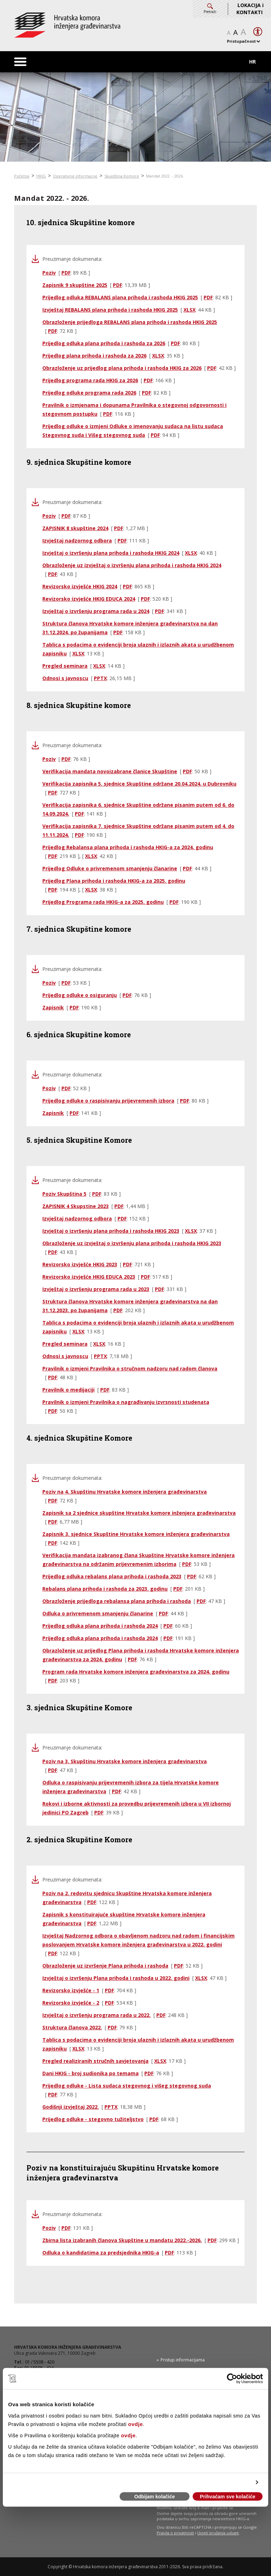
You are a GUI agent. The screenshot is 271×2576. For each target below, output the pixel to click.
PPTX (100, 678)
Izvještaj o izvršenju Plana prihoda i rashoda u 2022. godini (115, 1978)
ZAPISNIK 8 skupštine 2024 (75, 528)
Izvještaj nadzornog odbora (77, 540)
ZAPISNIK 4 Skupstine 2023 (75, 1206)
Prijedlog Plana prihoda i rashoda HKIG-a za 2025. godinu (113, 880)
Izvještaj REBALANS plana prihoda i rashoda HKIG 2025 (110, 309)
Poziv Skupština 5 (64, 1193)
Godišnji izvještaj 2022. (70, 2106)
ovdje (135, 2424)
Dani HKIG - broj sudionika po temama (90, 2073)
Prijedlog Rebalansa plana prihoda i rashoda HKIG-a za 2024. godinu (127, 847)
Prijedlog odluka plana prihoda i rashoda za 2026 (103, 343)
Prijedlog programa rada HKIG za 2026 (90, 380)
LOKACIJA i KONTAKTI (250, 9)
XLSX (189, 309)
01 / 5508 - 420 (39, 2362)
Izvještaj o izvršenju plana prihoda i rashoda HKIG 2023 (110, 1230)
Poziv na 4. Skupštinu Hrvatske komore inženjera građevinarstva (124, 1491)
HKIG (41, 176)
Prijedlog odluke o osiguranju (79, 995)
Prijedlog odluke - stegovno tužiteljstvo (93, 2119)
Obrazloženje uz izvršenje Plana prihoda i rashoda (105, 1965)
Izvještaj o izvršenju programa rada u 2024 (95, 611)
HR (252, 61)
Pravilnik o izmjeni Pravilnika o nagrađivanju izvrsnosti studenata (125, 1402)
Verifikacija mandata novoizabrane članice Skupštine (109, 771)
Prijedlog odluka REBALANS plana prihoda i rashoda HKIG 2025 (120, 297)
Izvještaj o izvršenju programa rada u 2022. (96, 2015)
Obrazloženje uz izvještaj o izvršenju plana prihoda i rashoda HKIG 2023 (131, 1243)
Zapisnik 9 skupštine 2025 (74, 285)
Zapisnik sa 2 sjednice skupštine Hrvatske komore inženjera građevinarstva (139, 1512)
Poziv (49, 272)
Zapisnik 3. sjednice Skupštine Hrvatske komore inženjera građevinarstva (136, 1534)
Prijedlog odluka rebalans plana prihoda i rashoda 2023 (111, 1576)
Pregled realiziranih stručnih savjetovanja (95, 2061)
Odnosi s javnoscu (65, 678)
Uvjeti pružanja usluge (218, 2532)
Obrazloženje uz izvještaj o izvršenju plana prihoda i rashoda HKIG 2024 (131, 565)
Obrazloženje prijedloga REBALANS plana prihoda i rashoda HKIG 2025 (129, 322)
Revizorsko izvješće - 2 (70, 2002)
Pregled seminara (65, 665)
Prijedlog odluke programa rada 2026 (89, 392)
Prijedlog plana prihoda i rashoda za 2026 (94, 355)
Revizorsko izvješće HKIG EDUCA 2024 (88, 598)
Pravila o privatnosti (175, 2532)
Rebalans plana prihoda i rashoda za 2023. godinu (105, 1588)
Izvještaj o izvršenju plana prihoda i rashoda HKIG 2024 (110, 553)
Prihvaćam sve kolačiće (227, 2496)
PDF (66, 272)
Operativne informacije (75, 176)
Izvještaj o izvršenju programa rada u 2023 (95, 1289)
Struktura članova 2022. (72, 2027)
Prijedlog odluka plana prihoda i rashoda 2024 (100, 1625)
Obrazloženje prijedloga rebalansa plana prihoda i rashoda (116, 1601)
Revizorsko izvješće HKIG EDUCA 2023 (88, 1276)
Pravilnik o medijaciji (68, 1389)
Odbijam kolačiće (154, 2496)
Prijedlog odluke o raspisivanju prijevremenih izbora (108, 1100)
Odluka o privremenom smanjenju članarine (97, 1613)
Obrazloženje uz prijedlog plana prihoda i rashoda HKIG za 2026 (121, 368)
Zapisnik (53, 1007)
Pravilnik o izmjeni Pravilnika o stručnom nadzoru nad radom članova (129, 1368)
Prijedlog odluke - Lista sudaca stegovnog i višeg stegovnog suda (126, 2085)
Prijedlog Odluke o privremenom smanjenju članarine (109, 868)
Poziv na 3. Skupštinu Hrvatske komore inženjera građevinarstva (124, 1761)
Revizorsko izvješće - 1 (70, 1990)
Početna (21, 176)
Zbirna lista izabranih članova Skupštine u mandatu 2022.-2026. (122, 2240)
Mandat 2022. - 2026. (165, 176)
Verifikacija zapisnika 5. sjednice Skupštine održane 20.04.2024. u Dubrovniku (139, 783)
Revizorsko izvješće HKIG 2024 (79, 586)
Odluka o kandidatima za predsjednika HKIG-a (100, 2252)
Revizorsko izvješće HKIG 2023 (79, 1264)
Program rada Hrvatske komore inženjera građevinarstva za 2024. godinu (135, 1671)
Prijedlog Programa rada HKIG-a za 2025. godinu (103, 902)
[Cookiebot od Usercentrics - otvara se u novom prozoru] (232, 2378)
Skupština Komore (121, 176)
